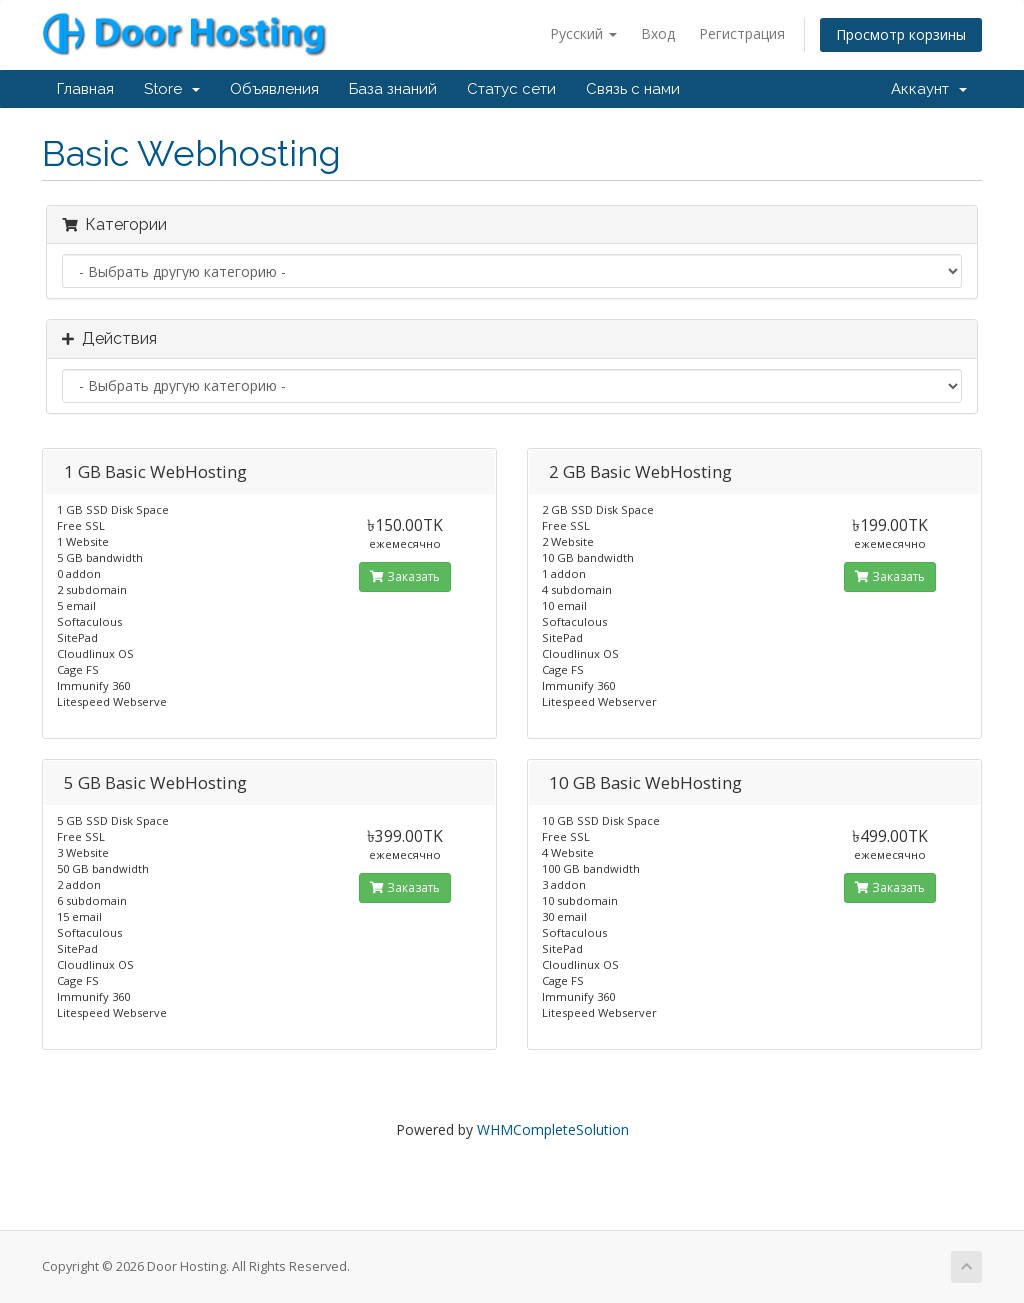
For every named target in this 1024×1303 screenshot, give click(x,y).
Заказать (405, 576)
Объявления (274, 89)
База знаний (393, 89)
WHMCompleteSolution (553, 1129)
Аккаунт (929, 89)
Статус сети (511, 89)
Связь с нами (633, 89)
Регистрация (742, 33)
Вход (658, 33)
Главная (85, 89)
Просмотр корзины (901, 34)
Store (172, 89)
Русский (583, 33)
